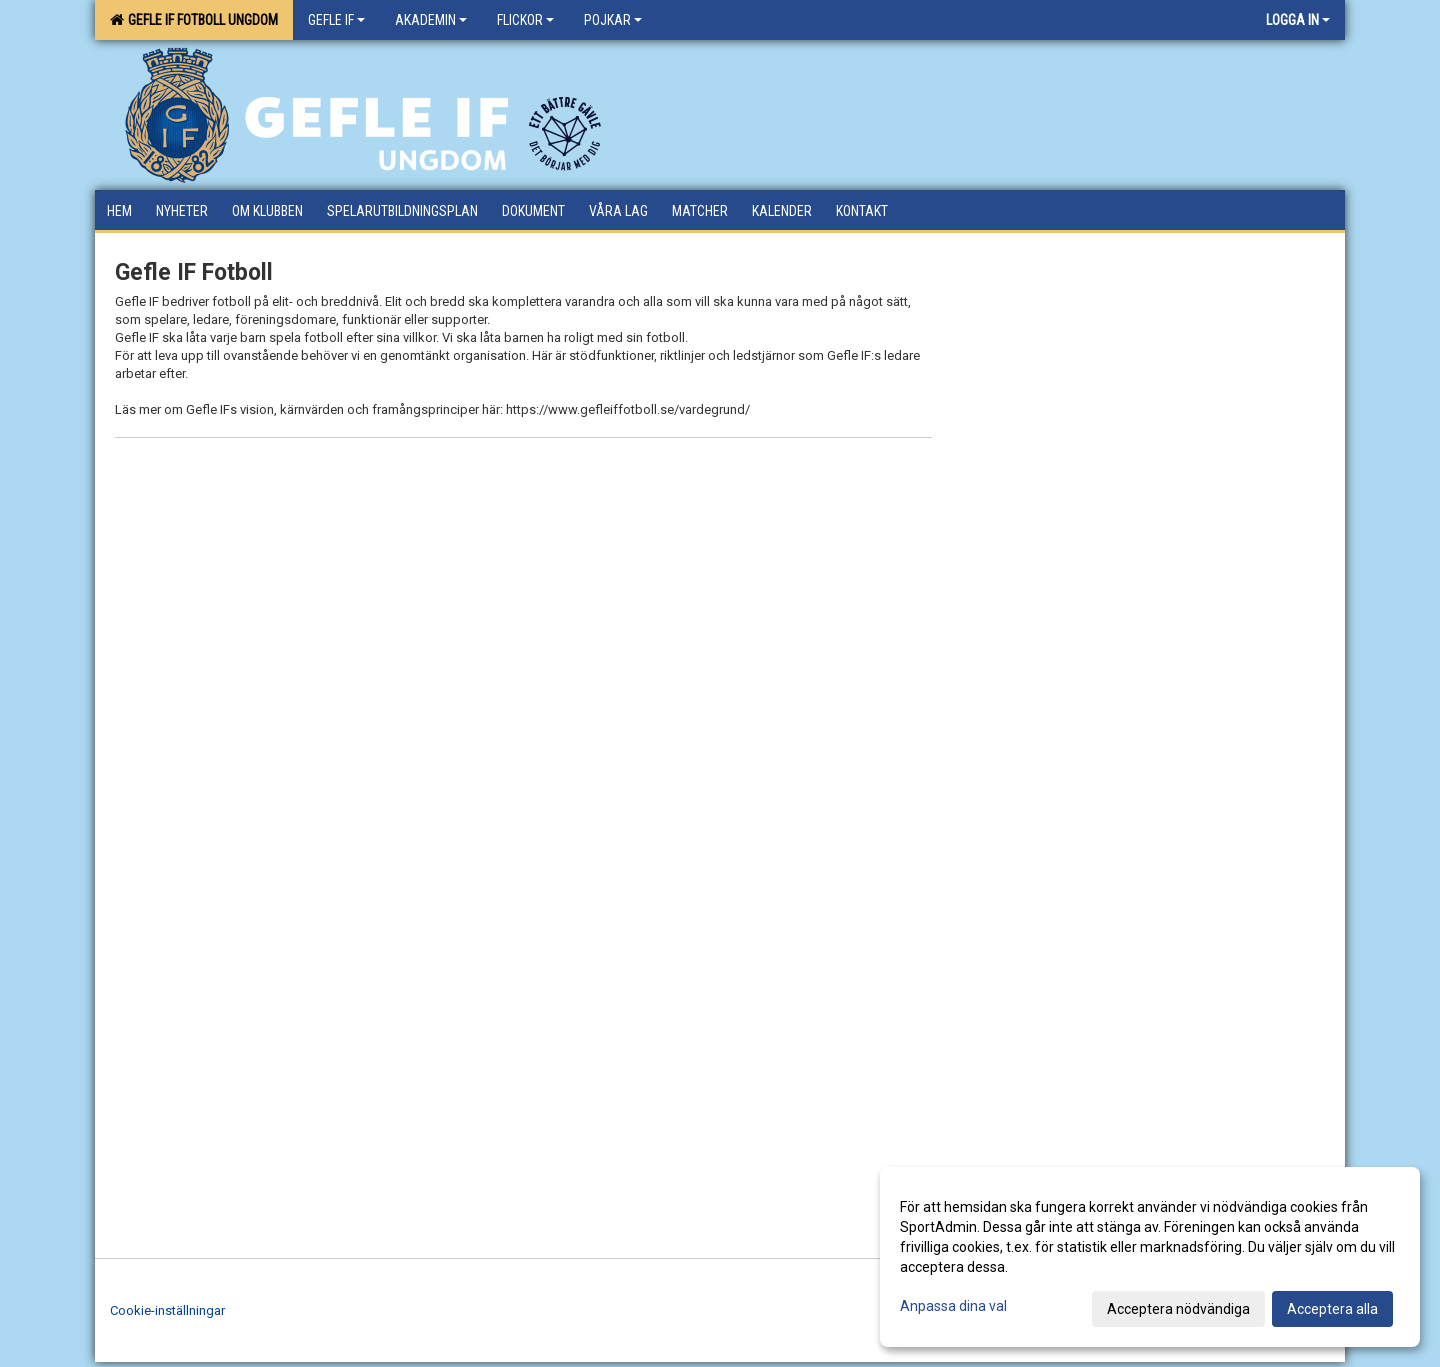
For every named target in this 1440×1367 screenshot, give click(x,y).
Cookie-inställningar (167, 1310)
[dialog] (1150, 1257)
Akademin (431, 20)
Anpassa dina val (953, 1306)
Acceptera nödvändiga (1178, 1309)
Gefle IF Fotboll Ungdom (194, 20)
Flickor (525, 20)
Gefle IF (336, 20)
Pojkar (613, 20)
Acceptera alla (1332, 1309)
